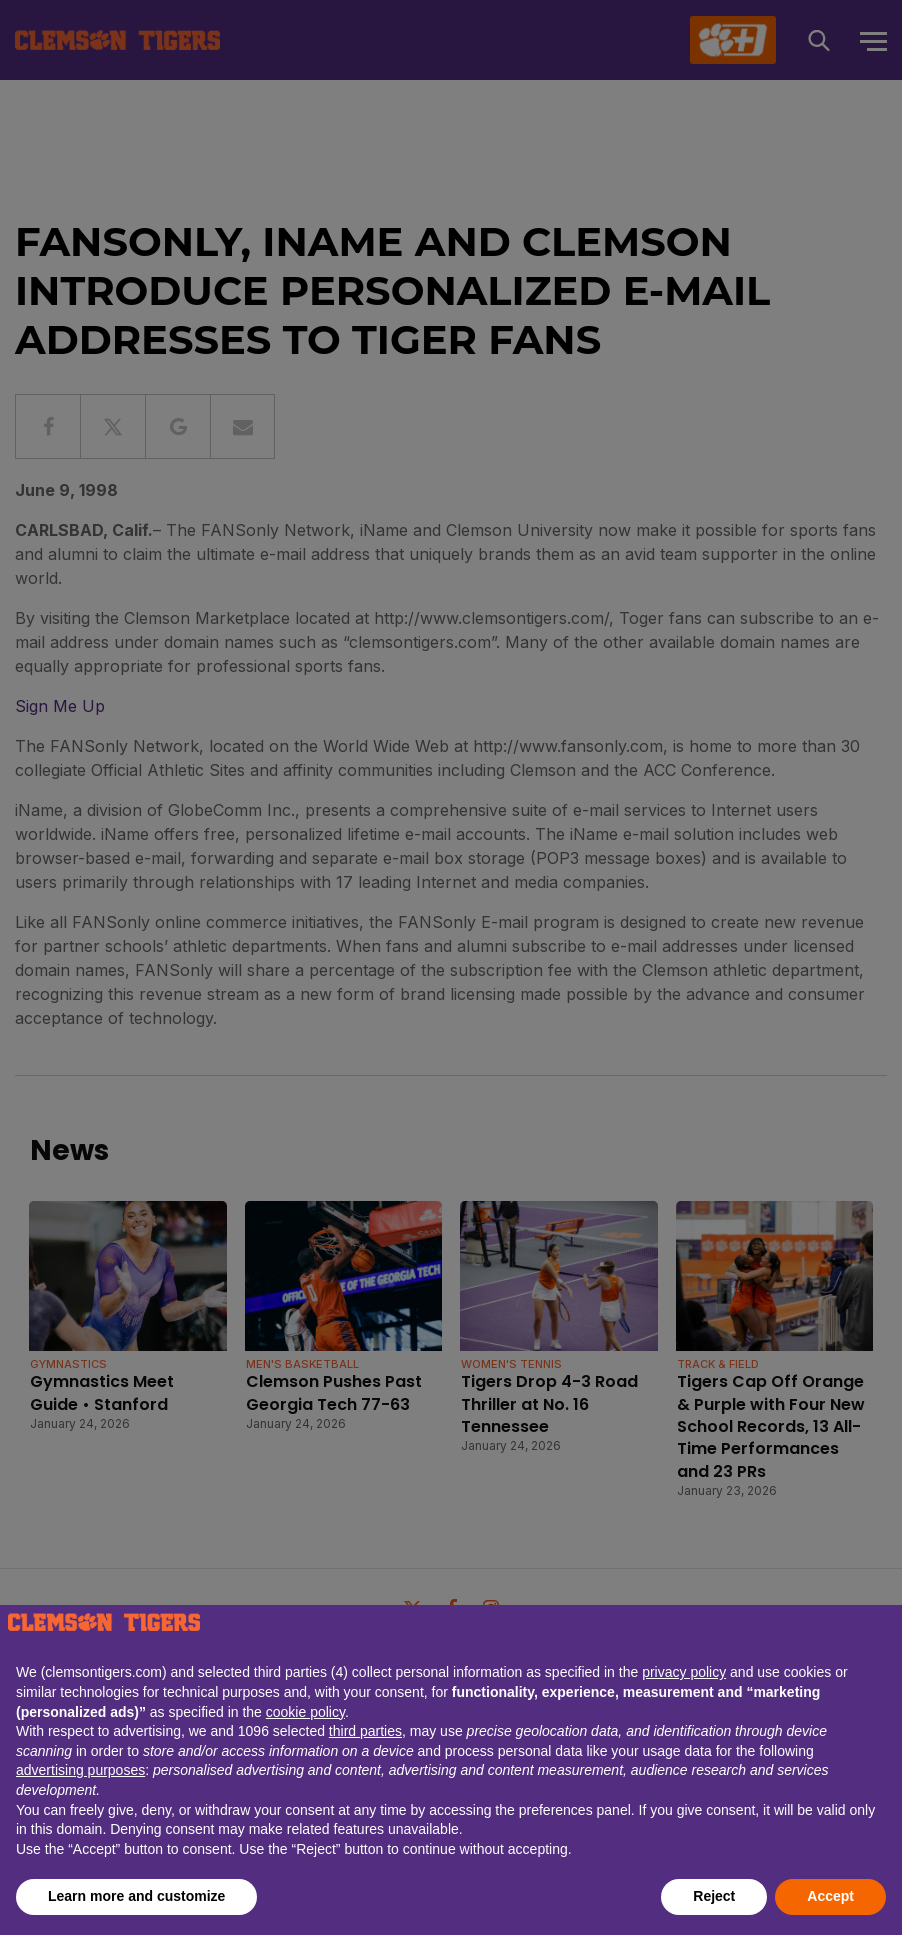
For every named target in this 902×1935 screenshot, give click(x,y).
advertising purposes (80, 1770)
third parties (365, 1731)
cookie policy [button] (305, 1712)
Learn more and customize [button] (136, 1896)
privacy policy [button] (684, 1672)
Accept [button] (830, 1896)
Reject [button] (714, 1896)
